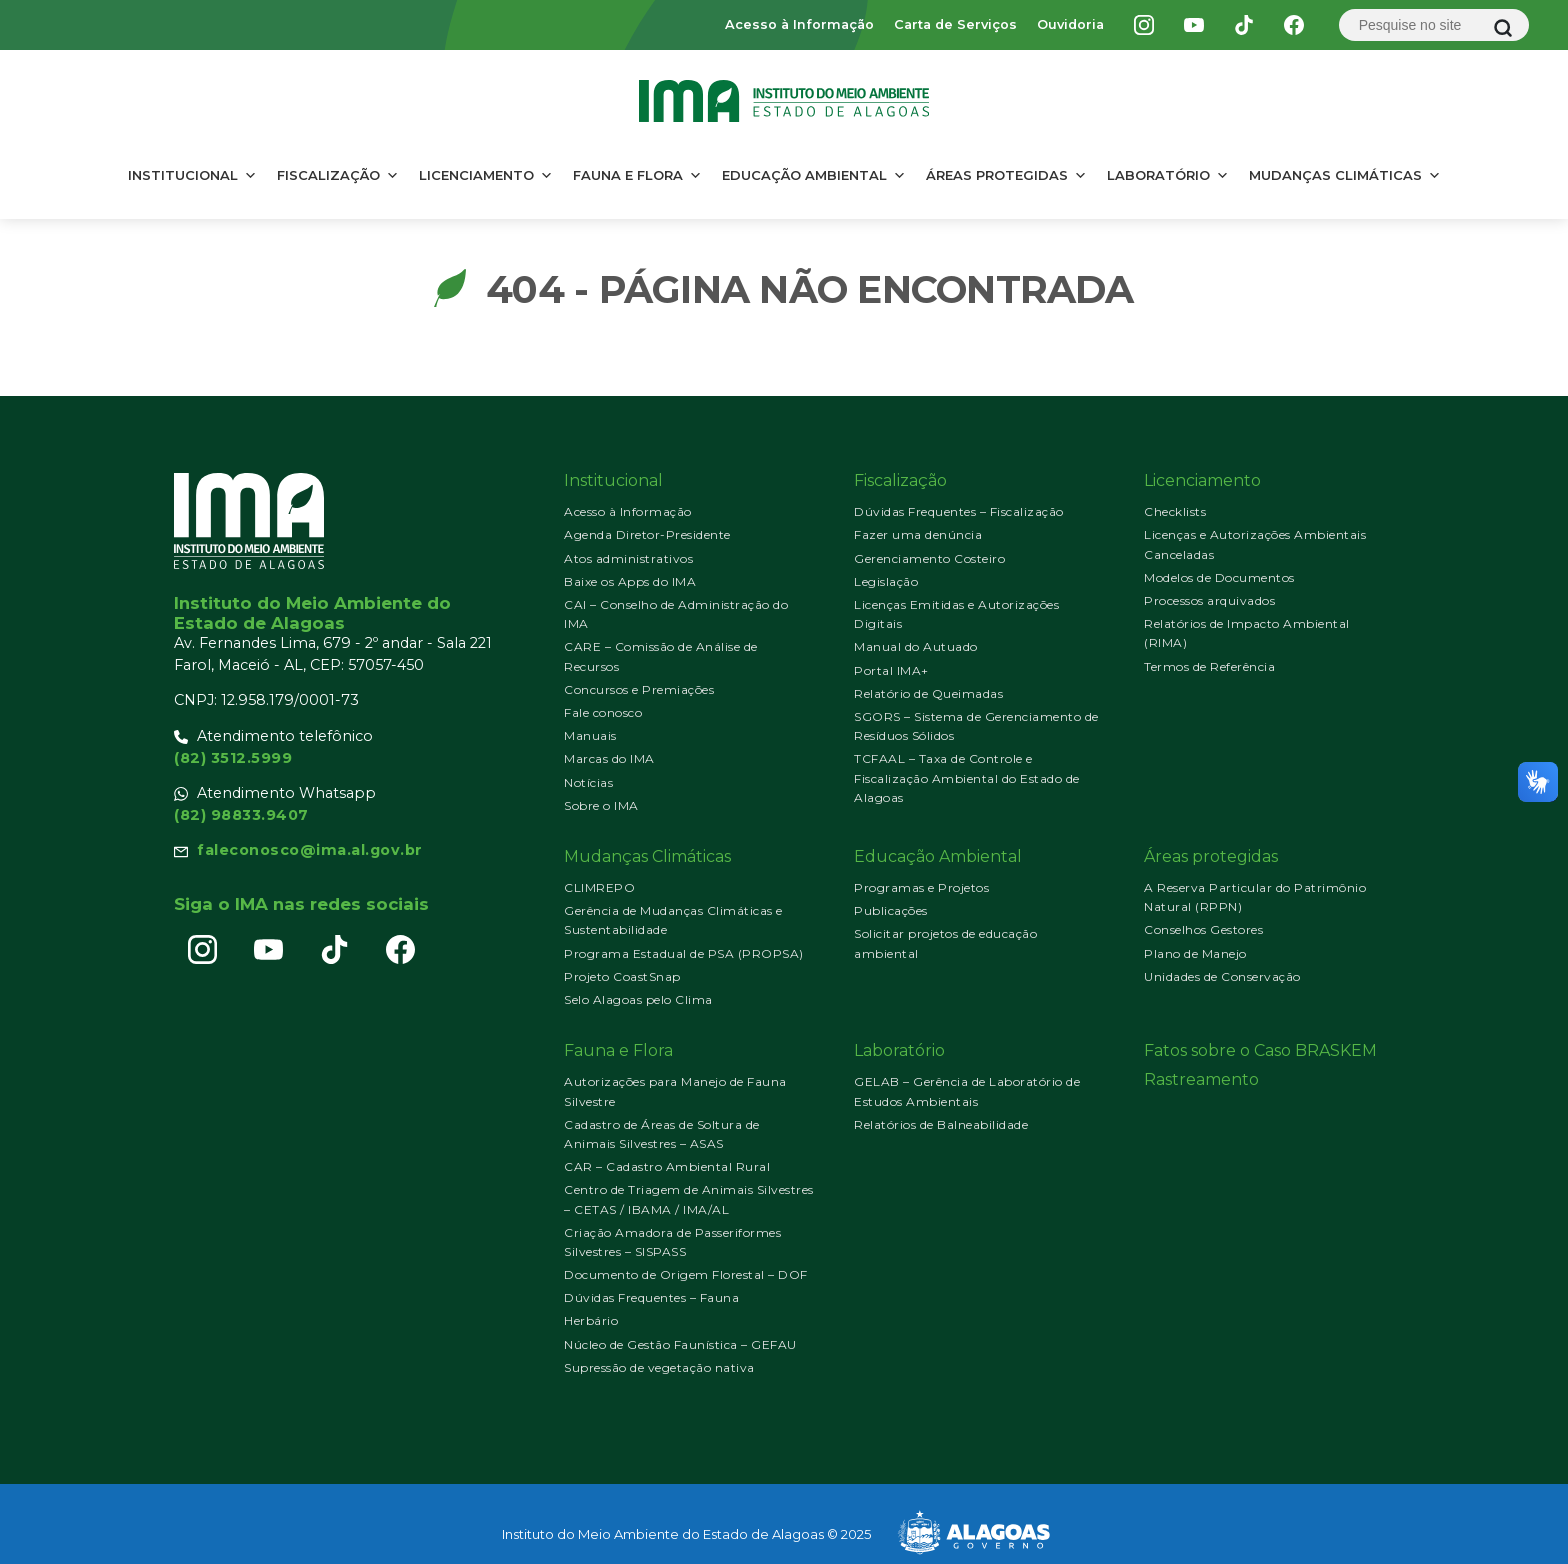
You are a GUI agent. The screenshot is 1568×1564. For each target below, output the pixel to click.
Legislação (886, 581)
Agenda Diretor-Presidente (647, 534)
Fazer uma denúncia (918, 534)
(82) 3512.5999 (233, 758)
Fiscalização (338, 175)
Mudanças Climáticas (1345, 175)
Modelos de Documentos (1219, 577)
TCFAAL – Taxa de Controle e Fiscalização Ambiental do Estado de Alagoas (967, 777)
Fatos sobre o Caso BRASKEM (1260, 1050)
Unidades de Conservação (1222, 976)
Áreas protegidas (1006, 175)
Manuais (590, 735)
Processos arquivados (1209, 600)
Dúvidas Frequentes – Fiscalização (959, 511)
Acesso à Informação (799, 24)
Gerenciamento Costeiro (929, 558)
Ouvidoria (1070, 24)
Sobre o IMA (601, 805)
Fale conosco (603, 712)
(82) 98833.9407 (241, 815)
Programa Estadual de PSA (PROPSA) (684, 953)
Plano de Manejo (1195, 953)
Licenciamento (486, 175)
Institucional (192, 175)
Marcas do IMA (609, 758)
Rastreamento (1201, 1079)
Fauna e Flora (637, 175)
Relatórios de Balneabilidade (941, 1124)
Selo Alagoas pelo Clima (638, 999)
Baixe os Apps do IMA (630, 581)
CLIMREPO (599, 887)
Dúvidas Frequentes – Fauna (651, 1297)
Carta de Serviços (955, 24)
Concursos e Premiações (639, 689)
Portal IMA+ (891, 670)
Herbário (591, 1320)
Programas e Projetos (921, 887)
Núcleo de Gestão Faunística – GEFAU (680, 1344)
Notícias (588, 782)
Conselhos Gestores (1203, 929)
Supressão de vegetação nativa (659, 1367)
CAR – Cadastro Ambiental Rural (667, 1166)
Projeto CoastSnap (622, 976)
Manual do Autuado (916, 646)
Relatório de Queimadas (928, 693)
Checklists (1175, 511)
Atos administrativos (628, 558)
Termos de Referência (1209, 666)
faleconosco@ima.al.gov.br (310, 850)
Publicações (891, 910)
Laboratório (1168, 175)
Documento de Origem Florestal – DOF (686, 1274)
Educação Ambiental (814, 175)
